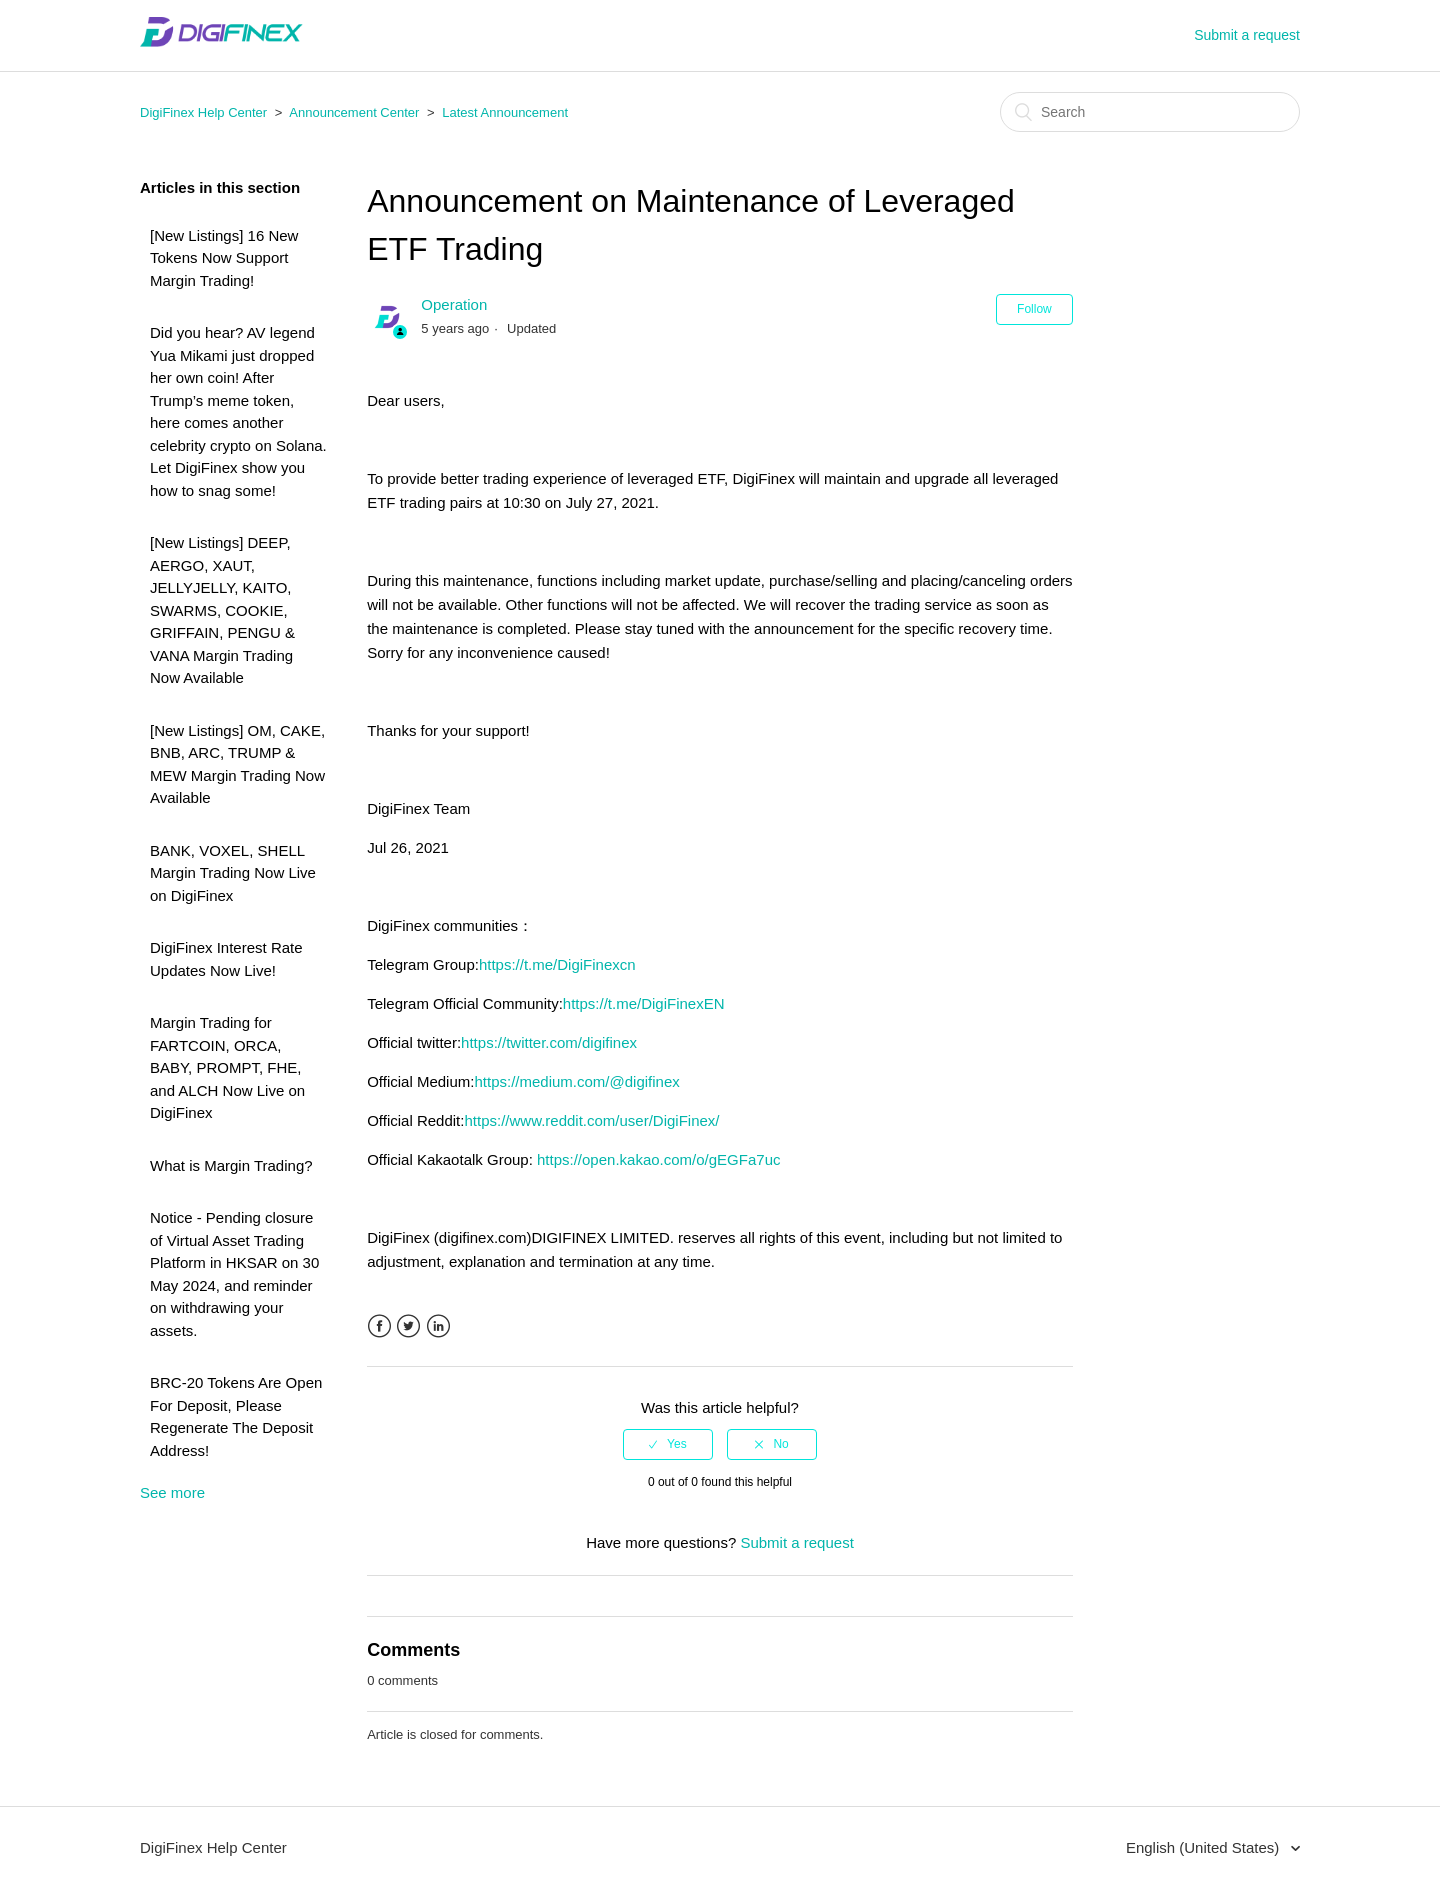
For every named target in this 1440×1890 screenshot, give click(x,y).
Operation (454, 304)
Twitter (408, 1326)
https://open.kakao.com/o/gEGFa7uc (658, 1159)
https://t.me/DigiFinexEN (644, 1003)
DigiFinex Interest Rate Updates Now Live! (226, 959)
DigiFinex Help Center (203, 112)
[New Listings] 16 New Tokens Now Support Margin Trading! (224, 258)
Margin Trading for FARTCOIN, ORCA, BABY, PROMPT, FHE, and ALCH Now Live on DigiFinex (227, 1067)
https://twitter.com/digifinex (549, 1042)
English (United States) (1205, 1847)
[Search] (1150, 112)
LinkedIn (438, 1326)
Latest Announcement (505, 112)
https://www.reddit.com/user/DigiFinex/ (591, 1120)
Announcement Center (354, 112)
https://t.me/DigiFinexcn (557, 964)
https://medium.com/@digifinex (576, 1081)
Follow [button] (1034, 309)
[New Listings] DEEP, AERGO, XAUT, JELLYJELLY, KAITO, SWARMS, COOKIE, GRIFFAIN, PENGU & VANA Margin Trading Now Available (222, 610)
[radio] (668, 1444)
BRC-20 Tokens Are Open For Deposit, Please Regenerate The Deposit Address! (236, 1416)
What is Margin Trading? (231, 1165)
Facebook (379, 1326)
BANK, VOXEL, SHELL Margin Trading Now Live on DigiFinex (233, 873)
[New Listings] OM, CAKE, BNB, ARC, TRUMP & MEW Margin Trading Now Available (237, 764)
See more (172, 1492)
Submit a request (1247, 35)
